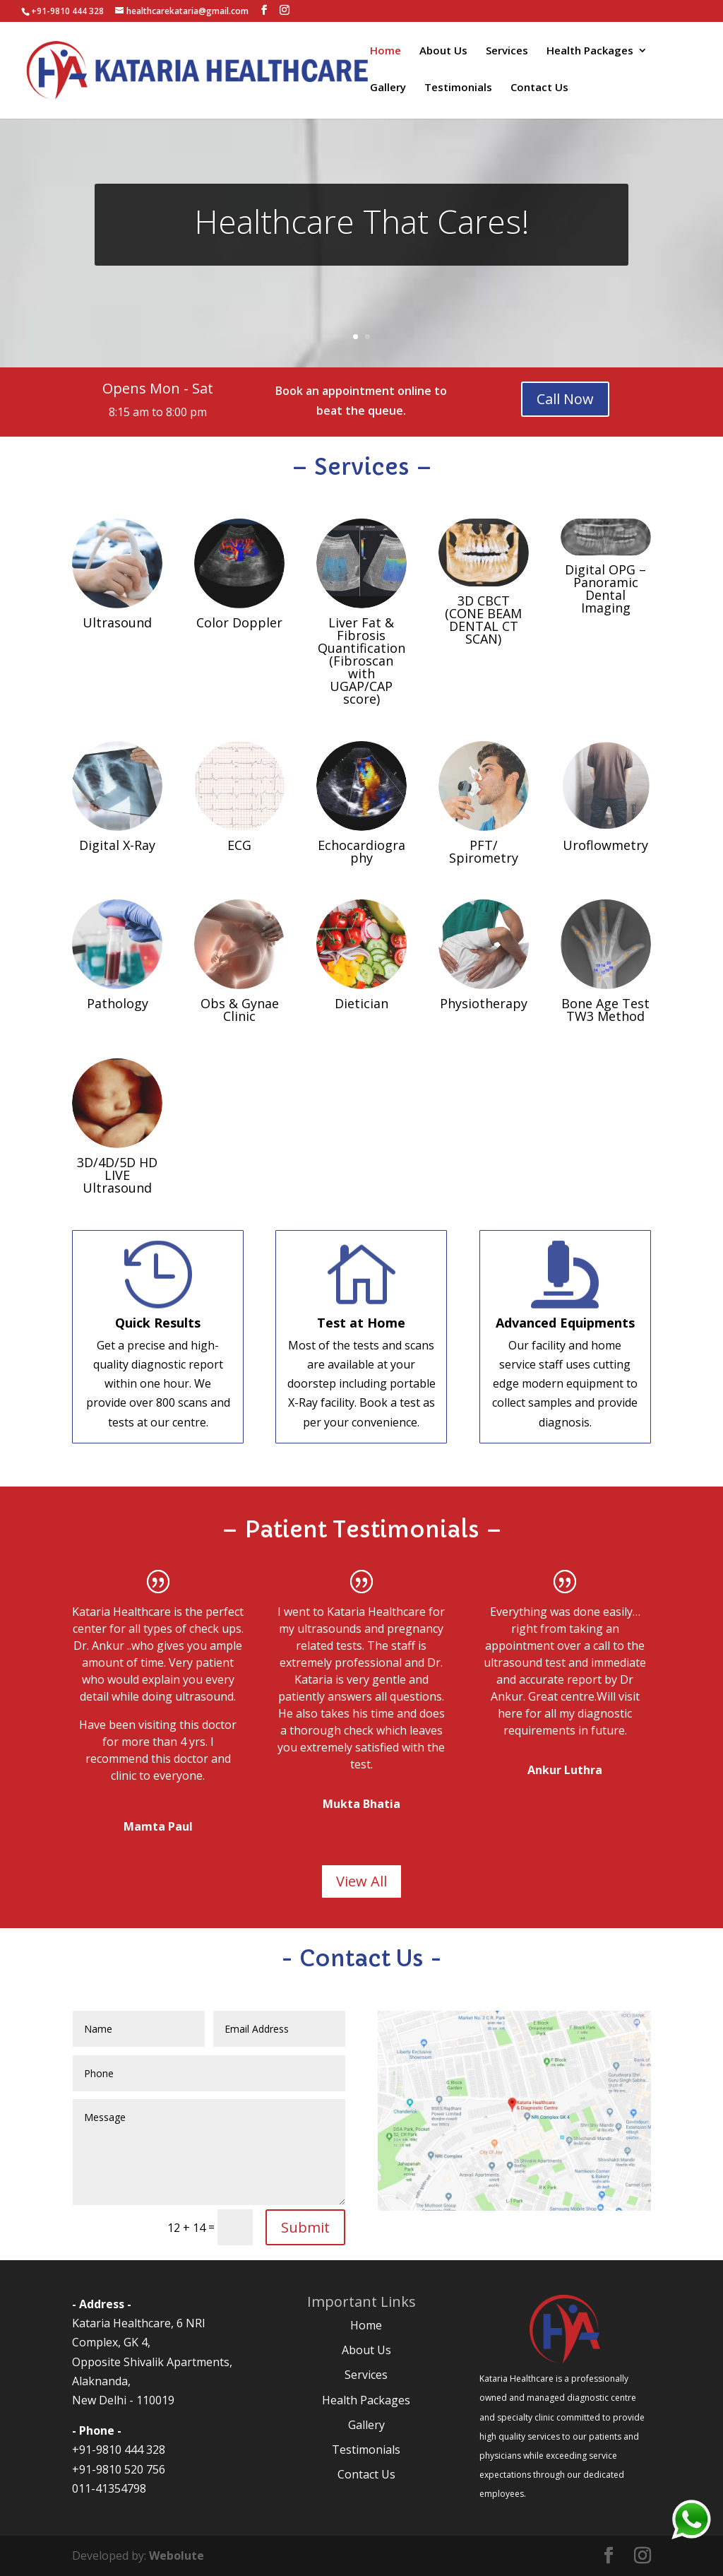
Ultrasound (117, 622)
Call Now (565, 398)
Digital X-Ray (117, 845)
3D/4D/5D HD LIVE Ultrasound (117, 1175)
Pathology (117, 1003)
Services (507, 51)
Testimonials (458, 88)
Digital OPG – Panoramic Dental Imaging (605, 588)
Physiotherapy (483, 1003)
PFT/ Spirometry (483, 851)
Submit (305, 2227)
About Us (443, 51)
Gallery (388, 88)
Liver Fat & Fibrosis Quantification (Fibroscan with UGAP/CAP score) (361, 660)
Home (385, 51)
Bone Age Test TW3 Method (605, 1009)
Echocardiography (361, 851)
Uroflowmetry (605, 845)
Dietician (361, 1003)
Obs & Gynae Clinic (240, 1009)
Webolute (176, 2555)
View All (361, 1881)
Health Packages (589, 51)
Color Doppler (239, 622)
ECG (239, 845)
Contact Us (539, 88)
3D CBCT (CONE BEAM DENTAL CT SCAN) (483, 619)
